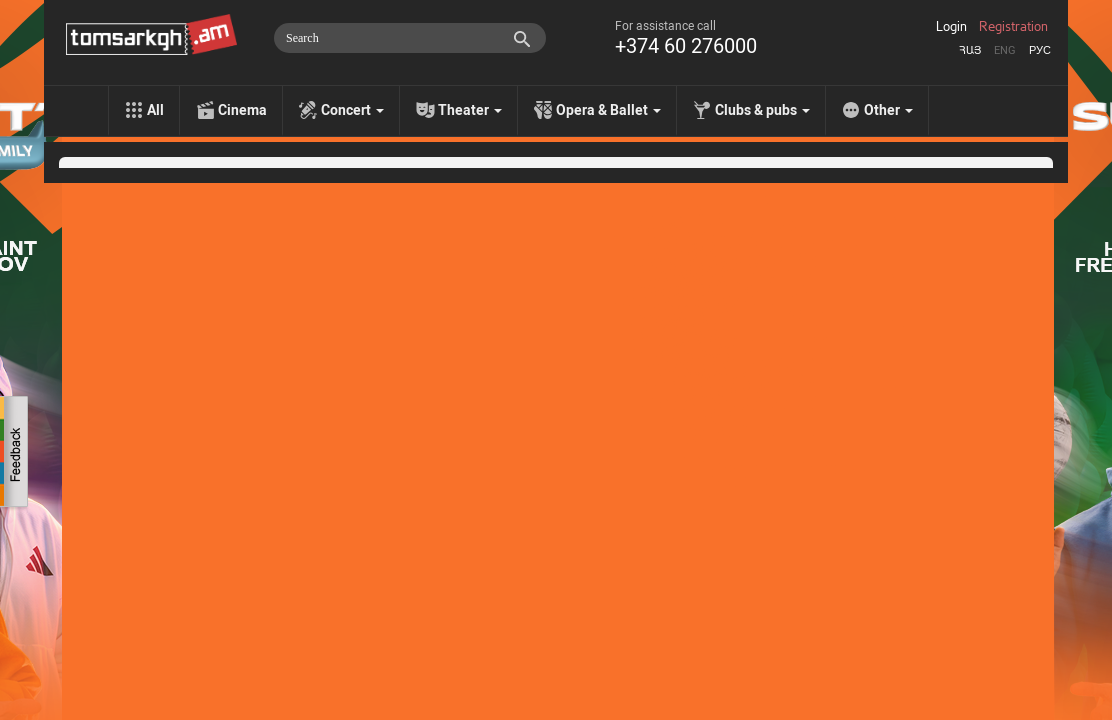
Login (951, 27)
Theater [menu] (470, 110)
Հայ (970, 50)
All (155, 110)
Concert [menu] (352, 110)
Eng (1005, 50)
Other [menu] (888, 110)
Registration (1013, 27)
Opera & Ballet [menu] (608, 110)
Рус (1040, 50)
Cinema (242, 110)
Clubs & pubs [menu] (762, 110)
